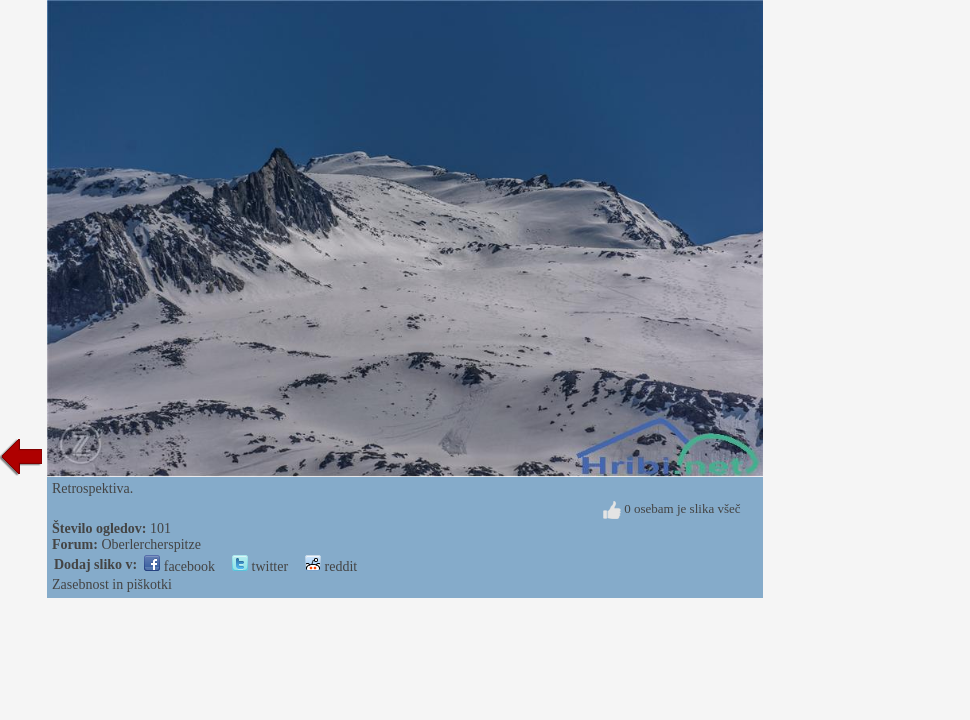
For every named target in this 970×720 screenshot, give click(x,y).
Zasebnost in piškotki (112, 584)
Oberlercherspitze (151, 544)
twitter (260, 566)
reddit (331, 566)
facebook (179, 566)
